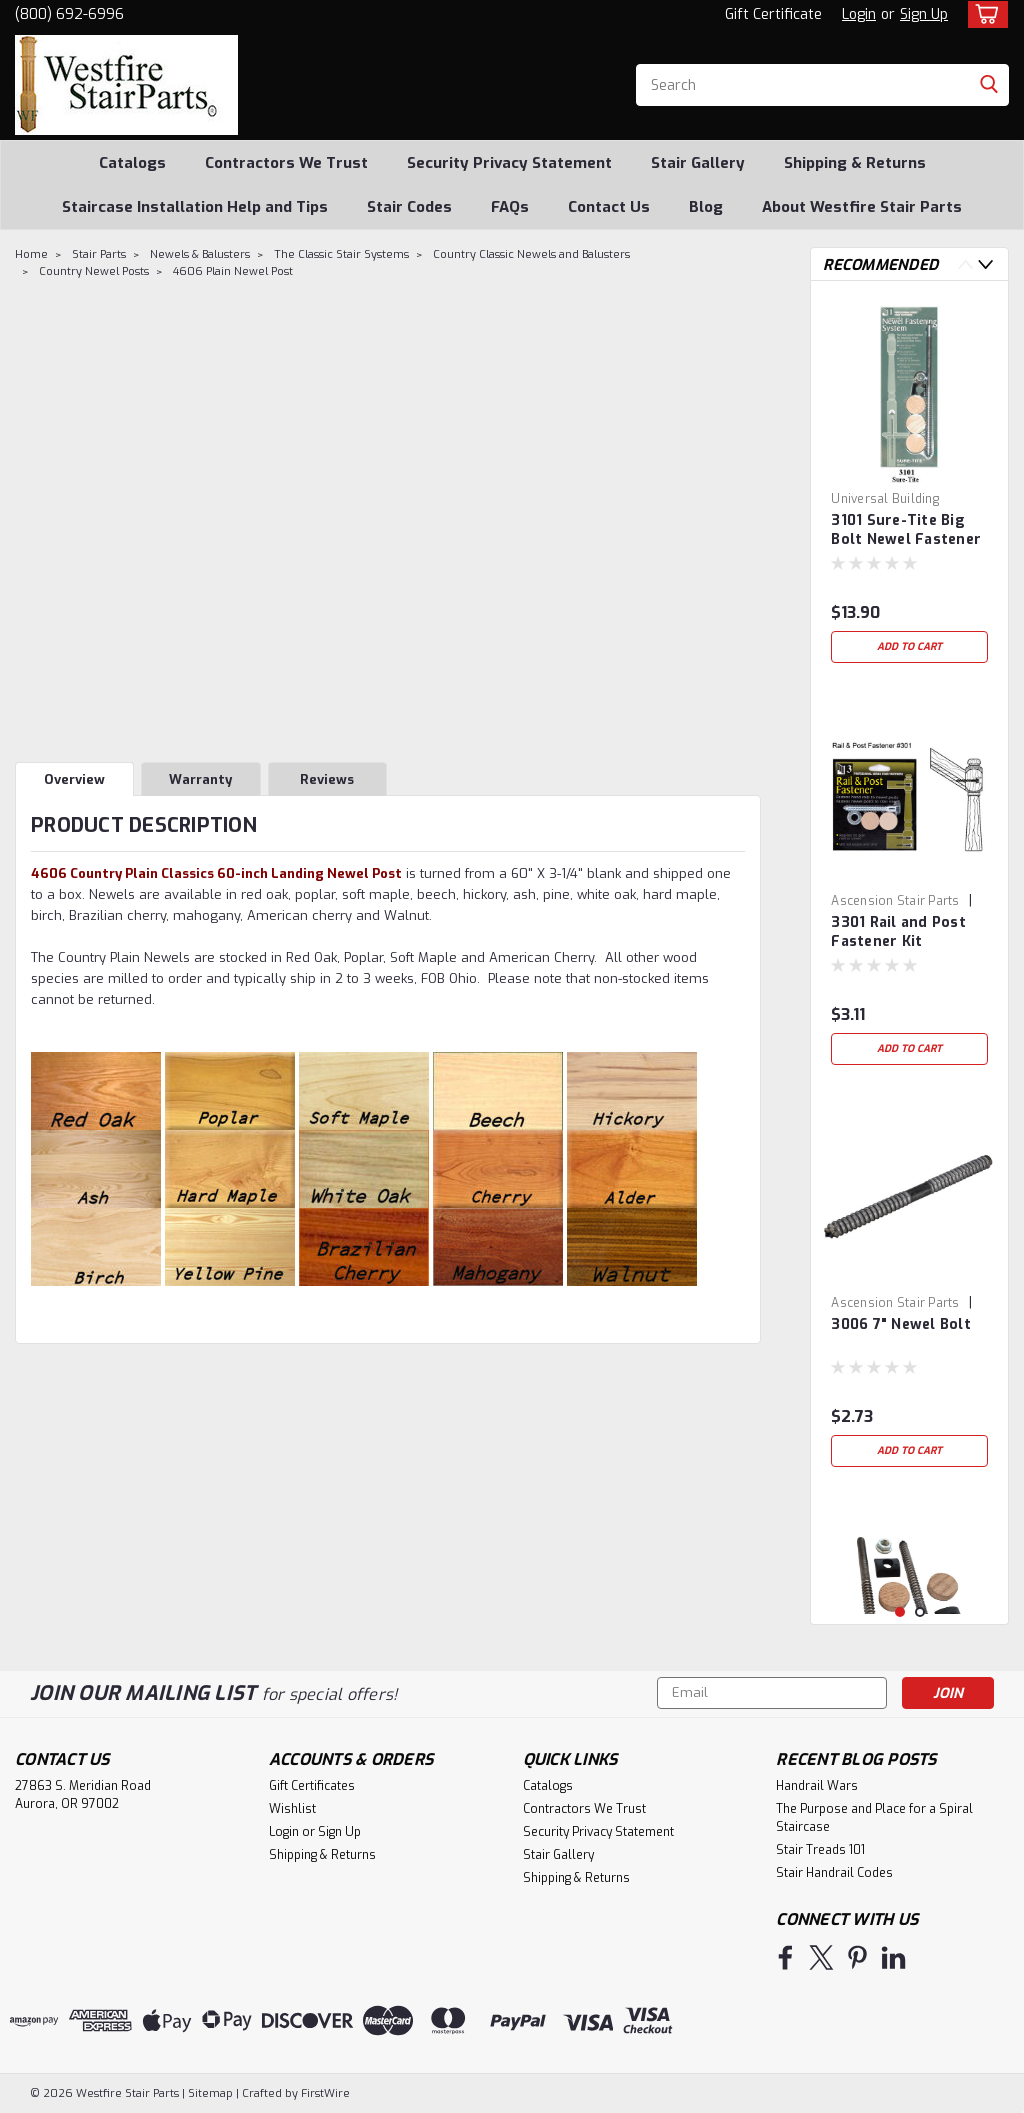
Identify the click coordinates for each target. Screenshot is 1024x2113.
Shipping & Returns (855, 163)
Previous (965, 264)
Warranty (200, 779)
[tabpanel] (909, 484)
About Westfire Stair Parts (862, 207)
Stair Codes (409, 207)
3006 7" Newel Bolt (901, 1324)
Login (859, 14)
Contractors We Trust (286, 163)
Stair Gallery (698, 163)
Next (985, 264)
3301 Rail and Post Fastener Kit (898, 932)
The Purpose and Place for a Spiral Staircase (874, 1818)
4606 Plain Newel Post (233, 271)
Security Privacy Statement (509, 163)
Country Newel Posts (94, 271)
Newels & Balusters (200, 254)
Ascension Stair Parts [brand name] (895, 901)
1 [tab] (900, 1612)
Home (31, 254)
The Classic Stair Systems (341, 254)
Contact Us (609, 207)
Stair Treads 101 (820, 1850)
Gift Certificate (773, 14)
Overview (74, 779)
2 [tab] (920, 1612)
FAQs (510, 207)
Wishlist (292, 1809)
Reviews (327, 779)
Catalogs (132, 163)
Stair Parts (99, 254)
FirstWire (324, 2093)
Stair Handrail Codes (834, 1873)
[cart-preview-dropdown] (983, 14)
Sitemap (210, 2093)
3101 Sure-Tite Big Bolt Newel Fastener (906, 530)
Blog (706, 207)
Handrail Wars (817, 1786)
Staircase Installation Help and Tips (195, 207)
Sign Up (924, 14)
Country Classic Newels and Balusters (531, 254)
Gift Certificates (312, 1786)
